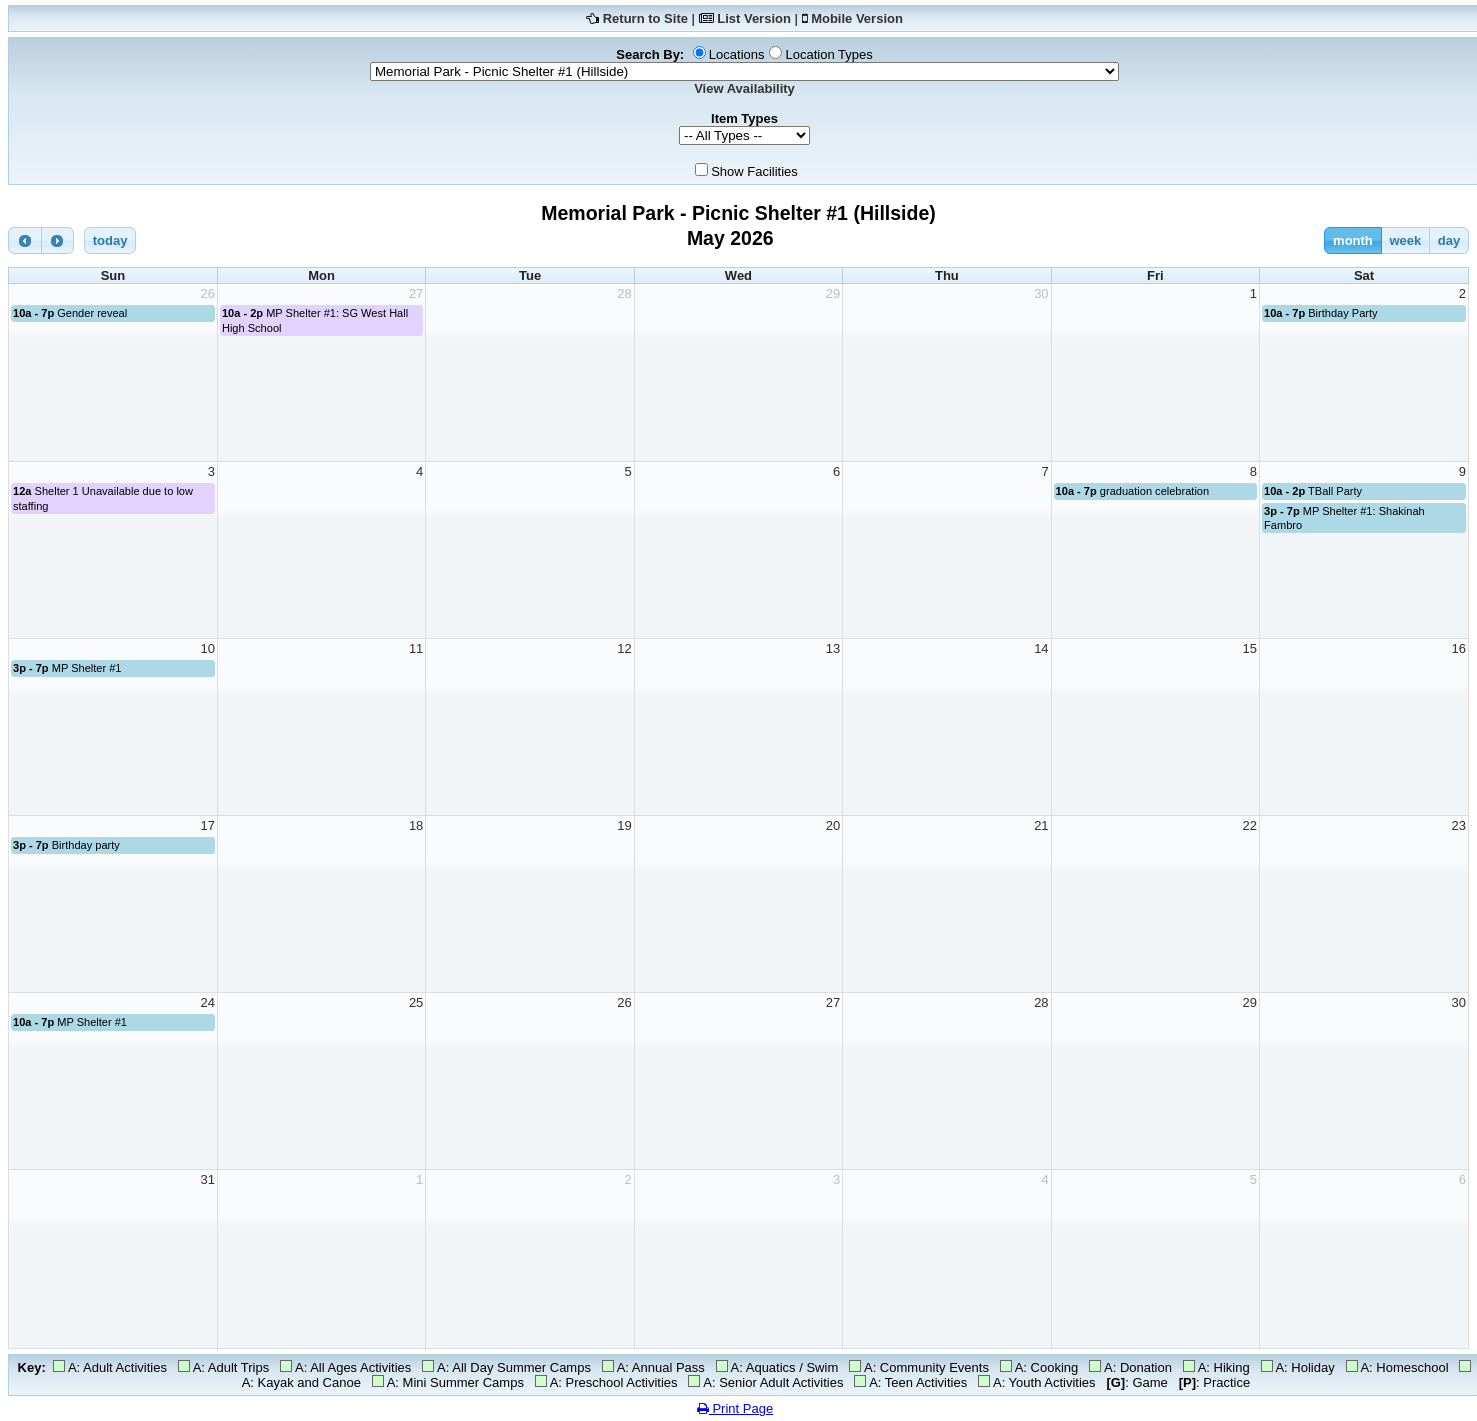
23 (1459, 825)
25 (416, 1002)
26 (207, 293)
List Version (754, 18)
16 (1459, 648)
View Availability (744, 88)
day (1449, 240)
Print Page (735, 1408)
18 (416, 825)
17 (207, 825)
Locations (737, 54)
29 (833, 293)
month (1353, 240)
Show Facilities (754, 171)
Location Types (828, 54)
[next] (58, 240)
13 (833, 648)
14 (1041, 648)
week (1405, 240)
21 (1041, 825)
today (110, 240)
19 (624, 825)
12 (624, 648)
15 (1250, 648)
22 (1250, 825)
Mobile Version (857, 18)
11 (416, 648)
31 (207, 1179)
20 (833, 825)
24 (207, 1002)
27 (416, 293)
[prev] (25, 240)
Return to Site (645, 18)
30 (1041, 293)
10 (207, 648)
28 (624, 293)
